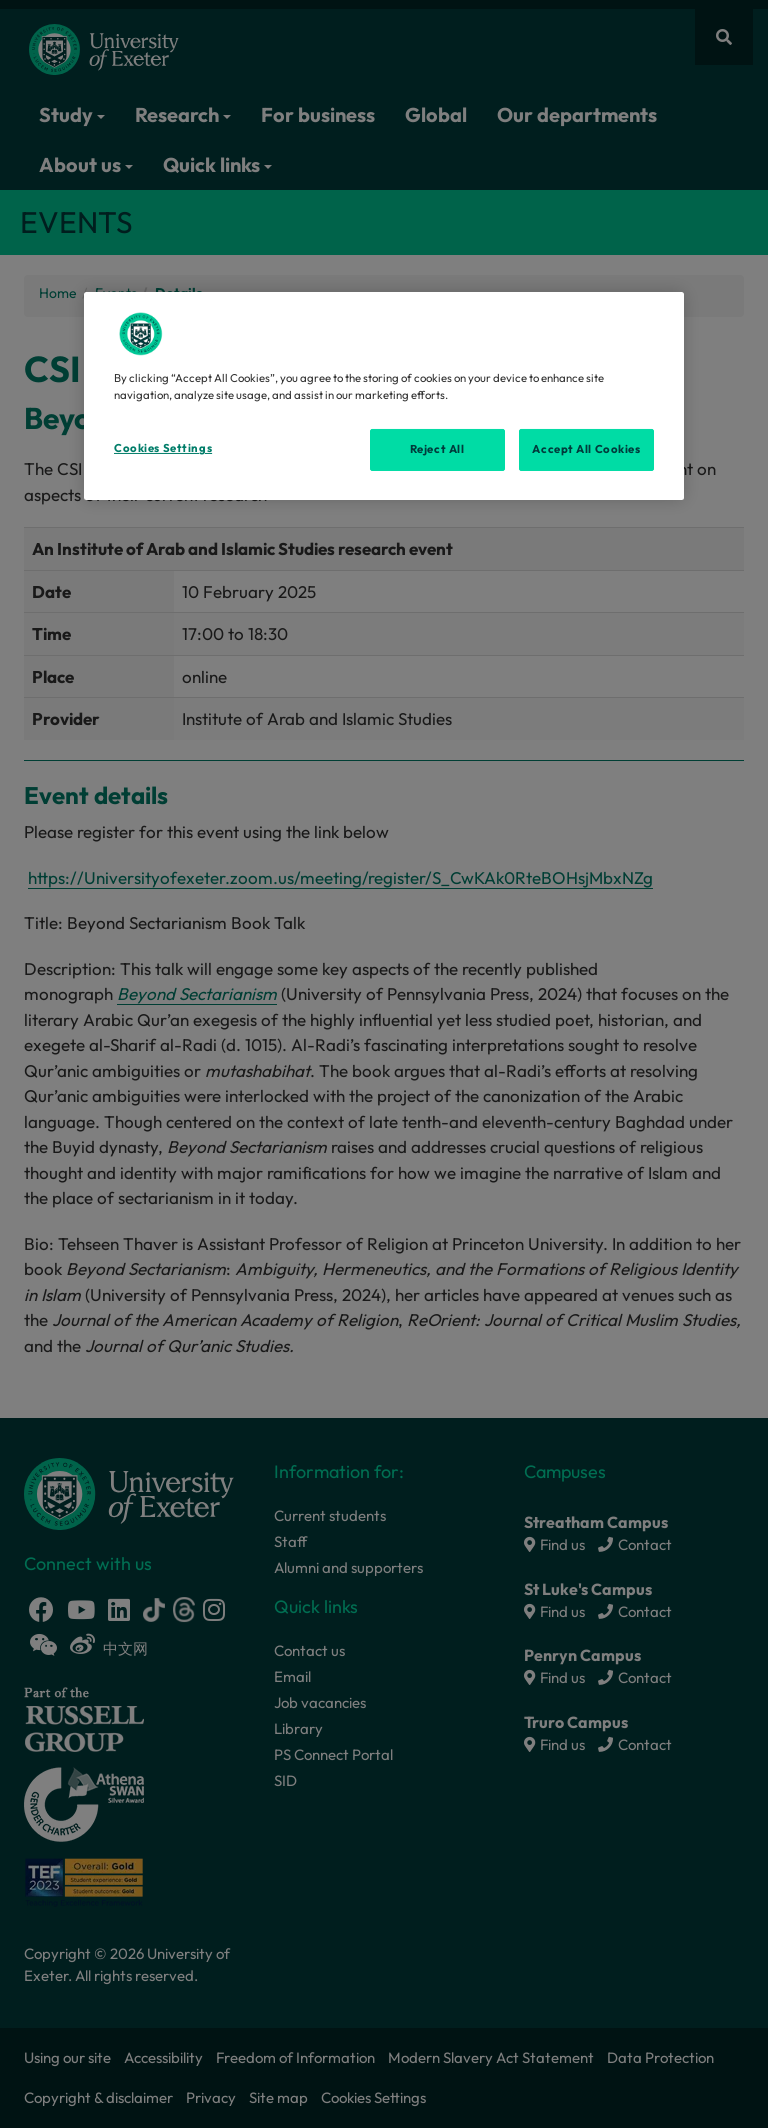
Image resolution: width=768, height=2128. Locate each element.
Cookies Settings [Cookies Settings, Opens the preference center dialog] (163, 448)
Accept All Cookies (586, 449)
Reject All (437, 449)
